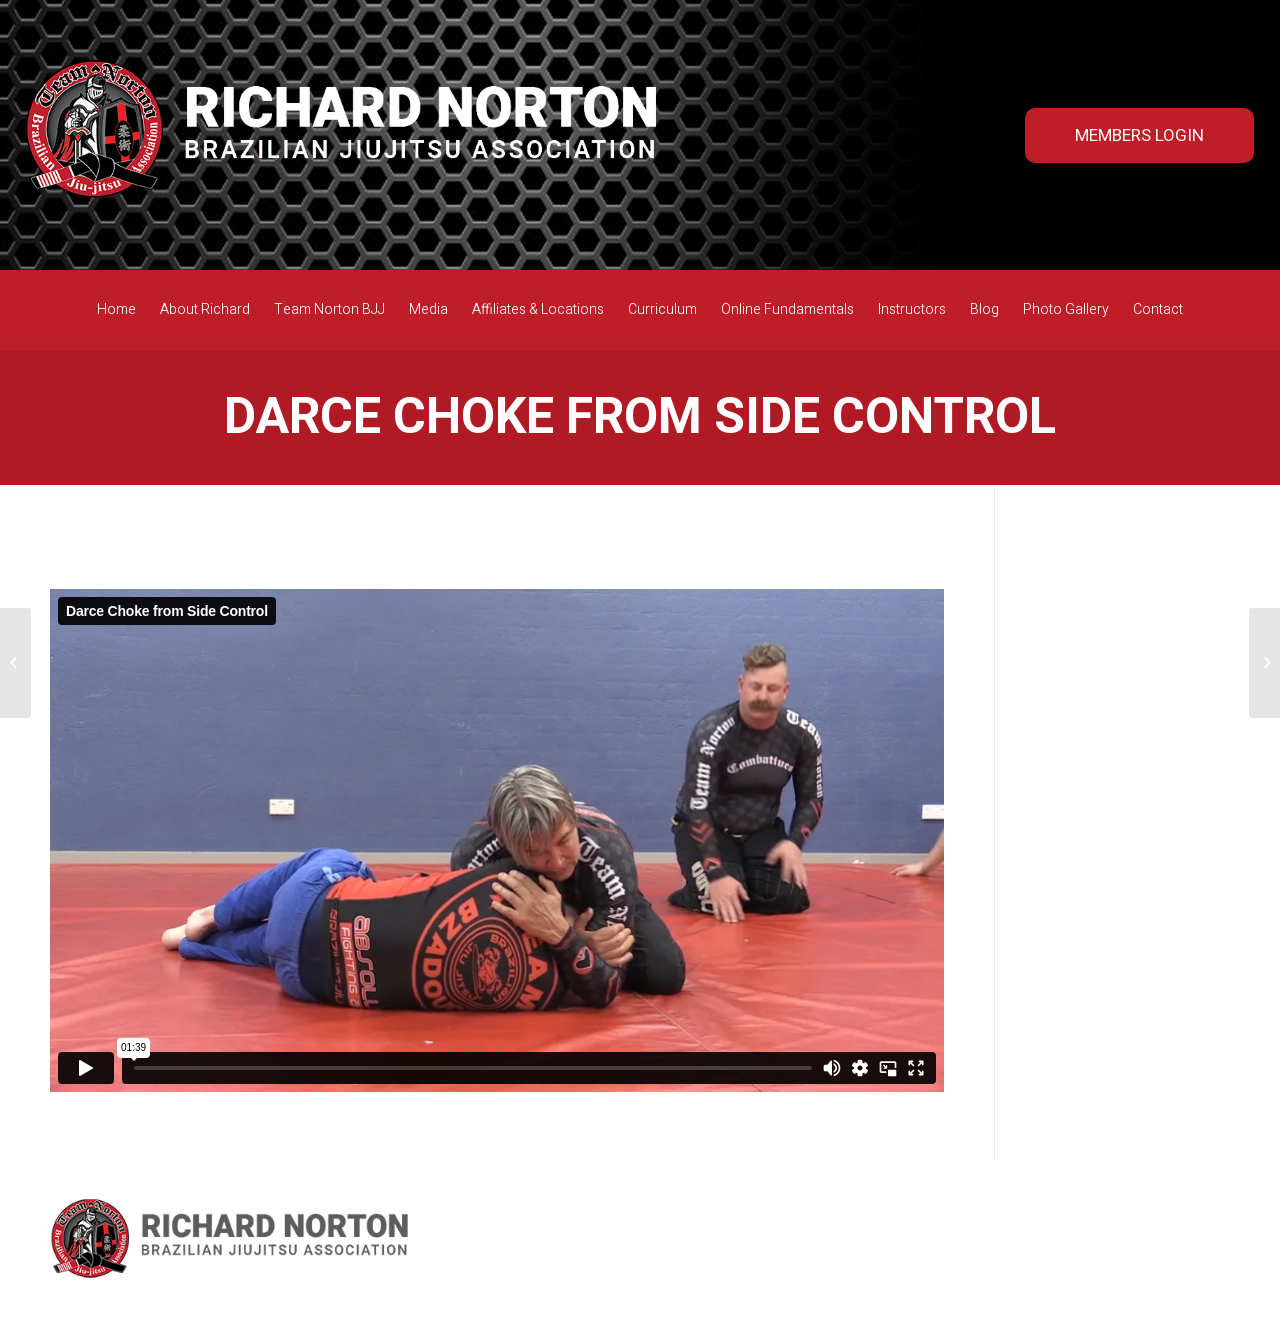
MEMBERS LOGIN (1139, 135)
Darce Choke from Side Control (640, 417)
